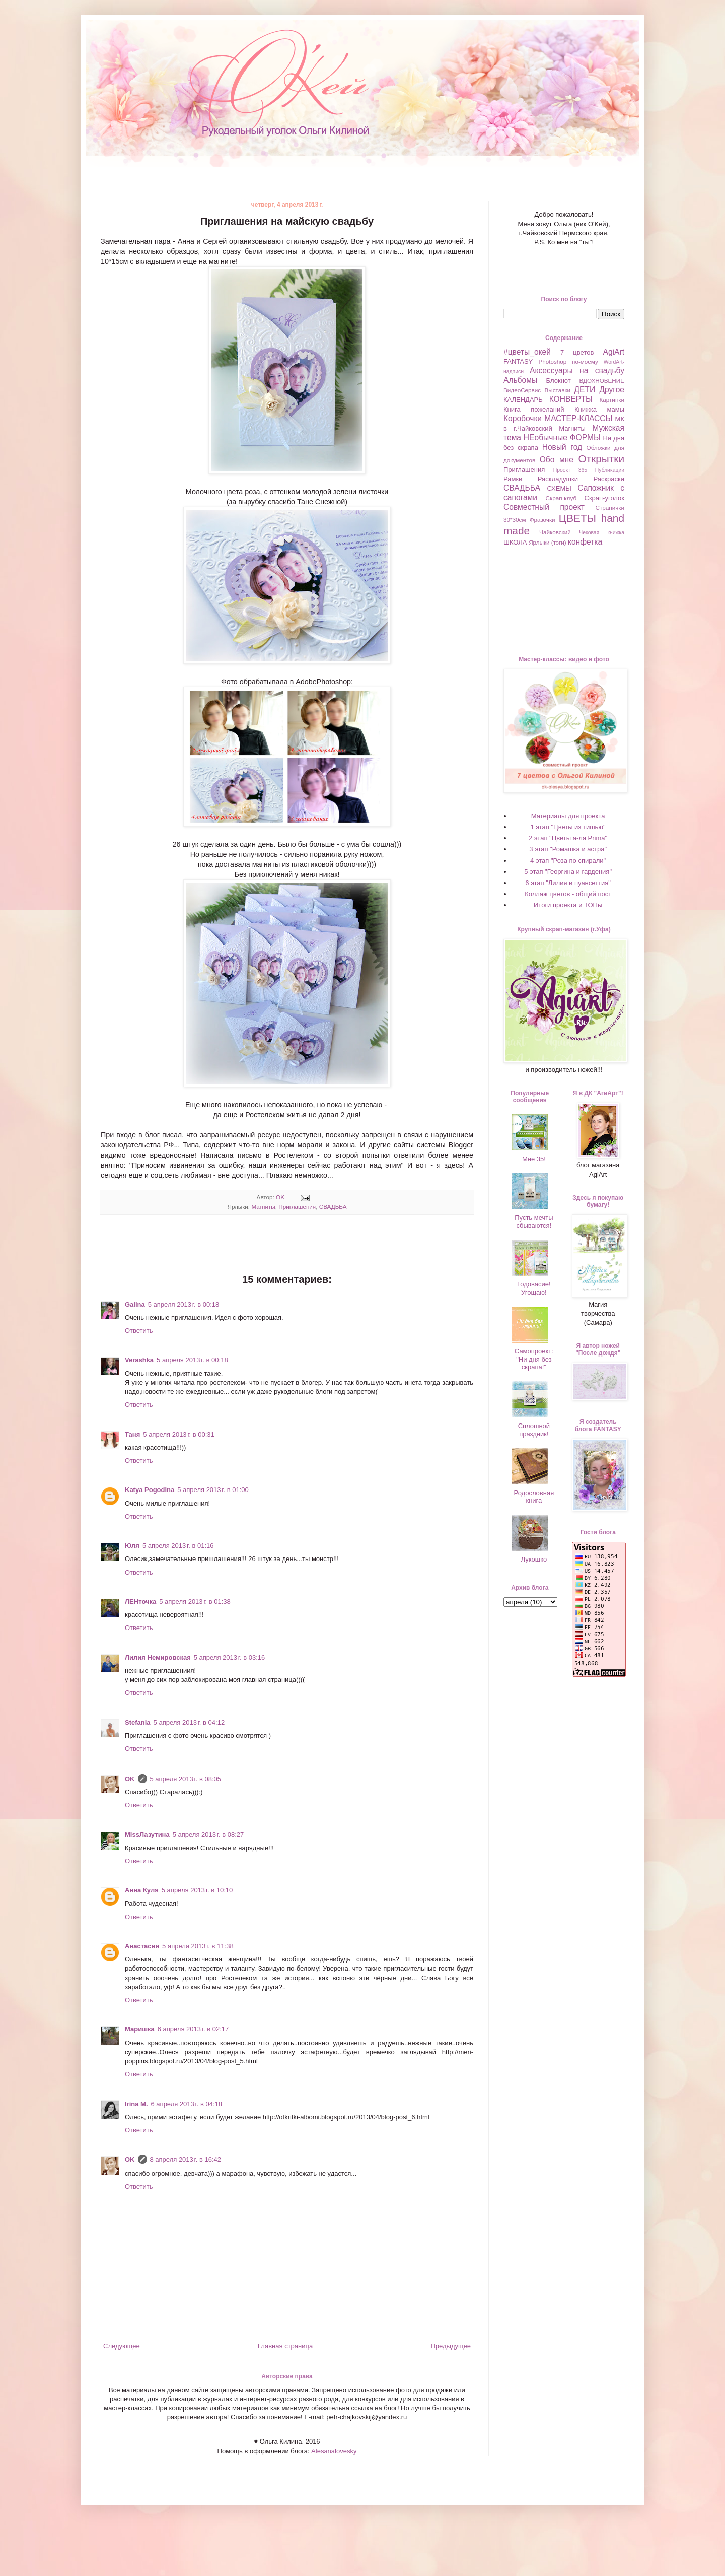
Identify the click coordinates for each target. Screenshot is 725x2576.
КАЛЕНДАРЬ (523, 399)
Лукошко (534, 1559)
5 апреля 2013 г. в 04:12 (189, 1722)
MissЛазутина (147, 1834)
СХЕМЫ (559, 488)
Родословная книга (534, 1497)
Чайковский (555, 532)
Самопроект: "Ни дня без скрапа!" (534, 1359)
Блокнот (558, 380)
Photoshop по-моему (568, 361)
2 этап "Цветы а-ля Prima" (568, 838)
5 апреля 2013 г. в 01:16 (178, 1545)
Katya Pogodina (149, 1490)
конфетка (585, 541)
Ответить (139, 1330)
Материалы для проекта (568, 816)
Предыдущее (450, 2346)
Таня (132, 1434)
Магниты (263, 1206)
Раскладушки (558, 479)
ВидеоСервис (522, 390)
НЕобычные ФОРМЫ (562, 437)
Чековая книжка (601, 532)
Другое (611, 389)
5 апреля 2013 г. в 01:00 (213, 1490)
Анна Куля (142, 1890)
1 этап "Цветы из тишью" (568, 827)
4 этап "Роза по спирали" (568, 860)
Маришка (140, 2029)
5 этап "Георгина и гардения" (568, 871)
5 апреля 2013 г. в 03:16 (229, 1657)
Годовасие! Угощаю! (534, 1288)
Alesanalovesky (332, 2451)
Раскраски (608, 479)
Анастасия (142, 1946)
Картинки (611, 399)
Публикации (609, 470)
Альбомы (520, 380)
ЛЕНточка (140, 1601)
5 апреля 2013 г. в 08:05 (186, 1779)
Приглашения (297, 1206)
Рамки (512, 479)
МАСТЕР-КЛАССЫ (578, 418)
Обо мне (556, 459)
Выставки (557, 390)
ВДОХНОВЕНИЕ (601, 380)
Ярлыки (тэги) (547, 542)
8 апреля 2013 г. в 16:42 (186, 2159)
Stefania (138, 1722)
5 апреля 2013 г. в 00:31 (178, 1434)
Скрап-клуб (561, 498)
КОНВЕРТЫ (571, 399)
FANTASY (518, 361)
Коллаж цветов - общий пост (568, 894)
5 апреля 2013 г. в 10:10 (197, 1890)
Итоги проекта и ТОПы (568, 905)
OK (130, 1779)
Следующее (121, 2346)
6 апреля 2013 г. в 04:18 (187, 2104)
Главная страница (285, 2346)
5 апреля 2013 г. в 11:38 (198, 1946)
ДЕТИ (584, 389)
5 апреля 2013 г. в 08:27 (208, 1834)
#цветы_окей (527, 352)
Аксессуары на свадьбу (577, 370)
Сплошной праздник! (534, 1430)
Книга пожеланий (533, 409)
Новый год (562, 447)
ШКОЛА (515, 542)
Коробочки (522, 418)
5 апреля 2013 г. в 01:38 (195, 1601)
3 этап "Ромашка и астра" (568, 849)
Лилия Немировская (158, 1657)
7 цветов (577, 352)
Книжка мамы (599, 409)
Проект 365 (570, 470)
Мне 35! (534, 1159)
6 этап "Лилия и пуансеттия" (568, 883)
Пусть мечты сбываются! (534, 1222)
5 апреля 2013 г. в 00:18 (184, 1304)
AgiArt (613, 352)
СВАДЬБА (333, 1206)
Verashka (139, 1360)
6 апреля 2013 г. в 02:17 (193, 2029)
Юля (132, 1545)
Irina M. (136, 2104)
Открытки (601, 458)
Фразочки (542, 519)
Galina (135, 1304)
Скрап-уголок (604, 498)
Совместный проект (544, 507)
